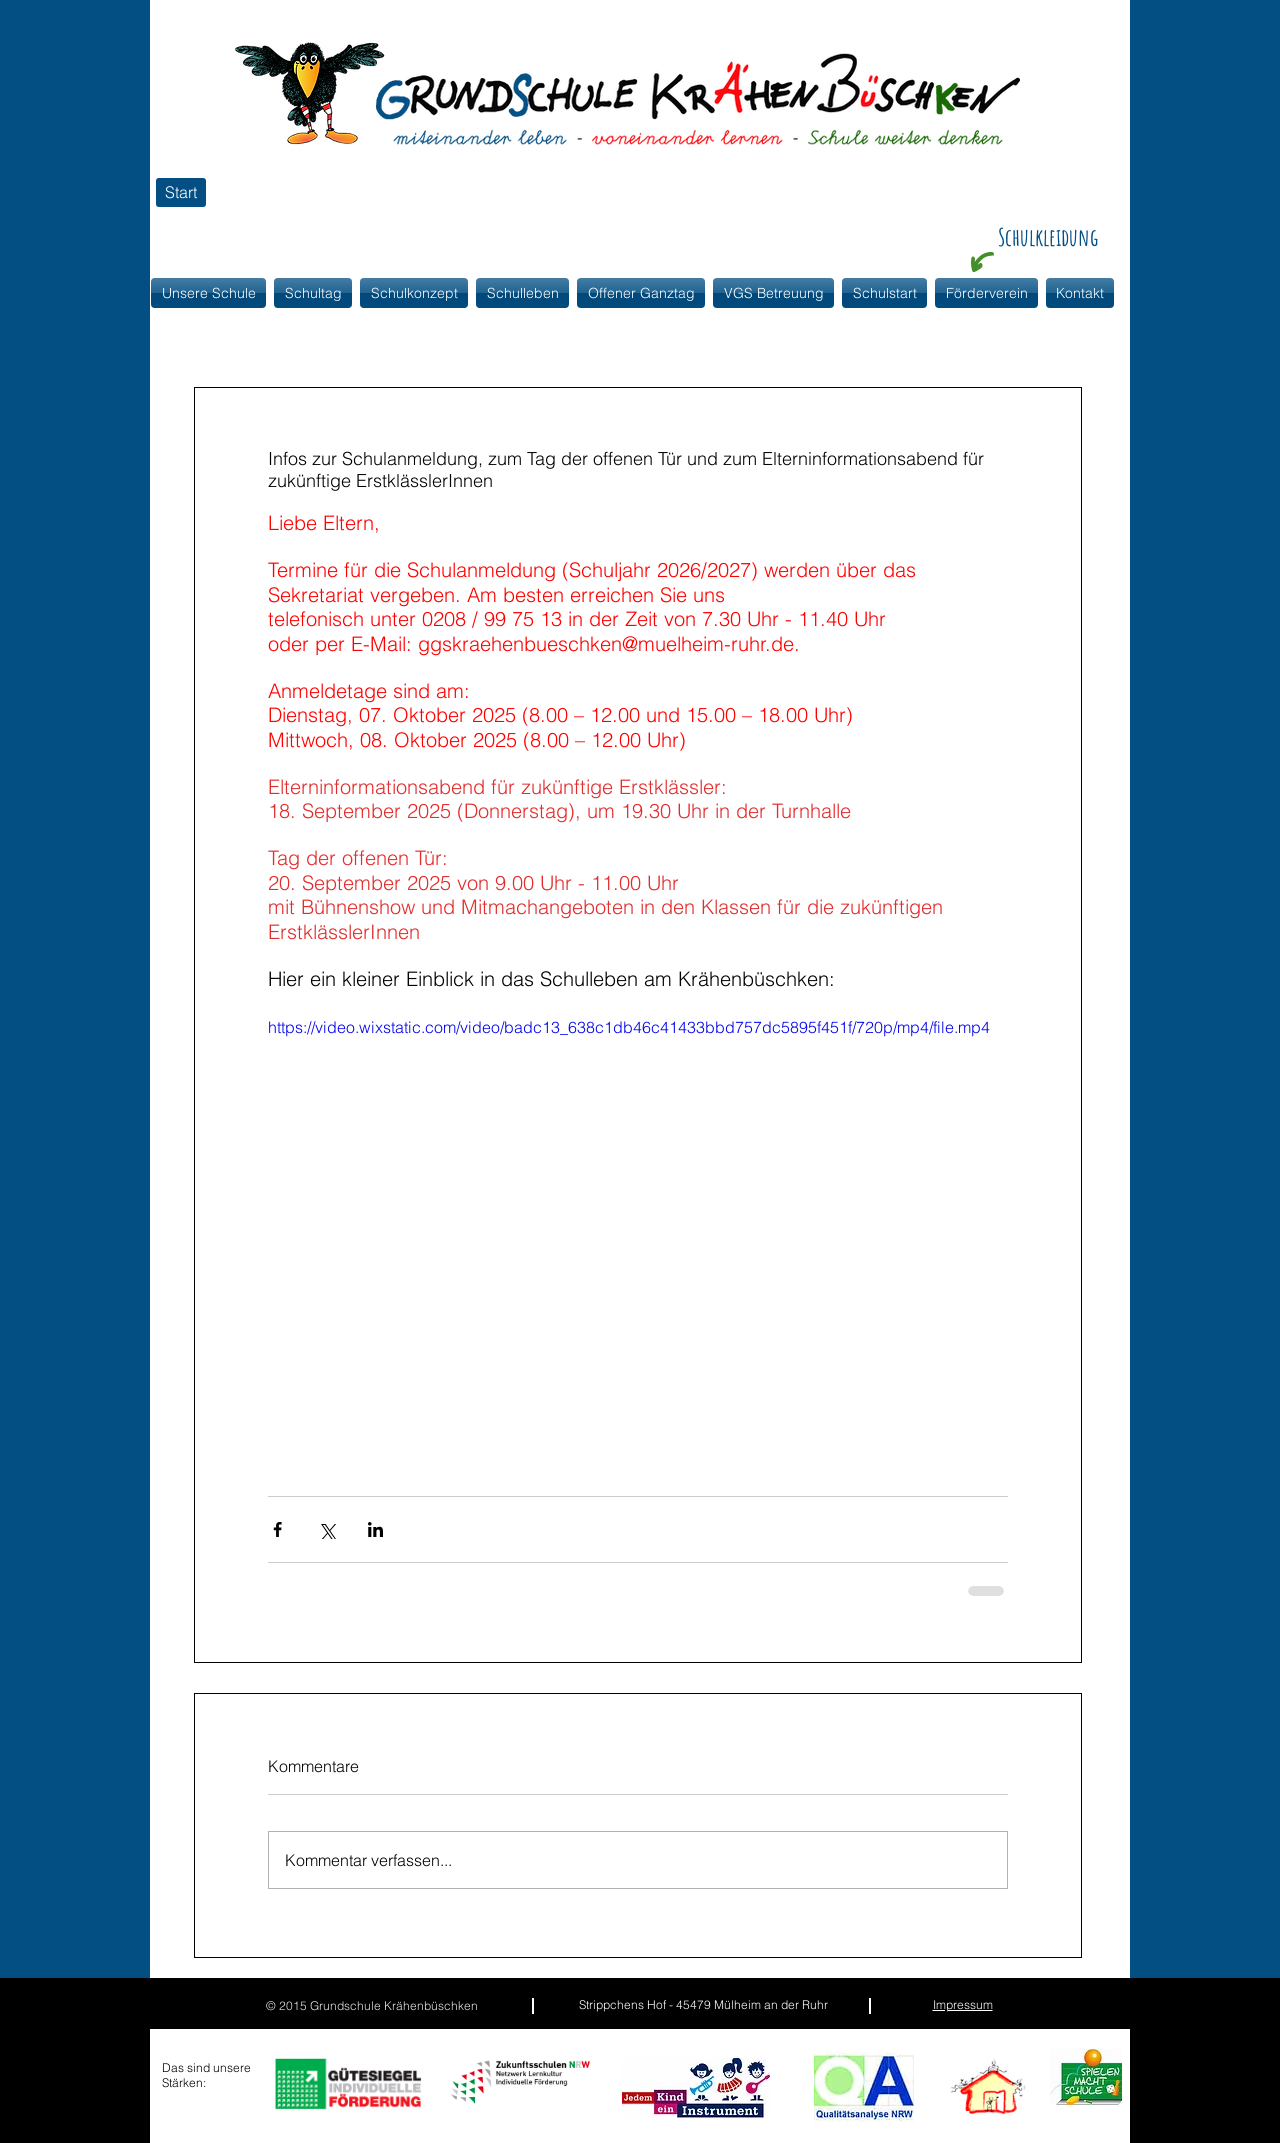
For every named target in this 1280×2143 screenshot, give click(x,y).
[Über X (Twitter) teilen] (326, 1529)
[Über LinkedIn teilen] (375, 1529)
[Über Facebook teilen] (277, 1529)
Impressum (963, 2004)
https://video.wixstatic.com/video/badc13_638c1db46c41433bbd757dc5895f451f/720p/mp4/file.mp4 (629, 1027)
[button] (414, 293)
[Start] (181, 192)
